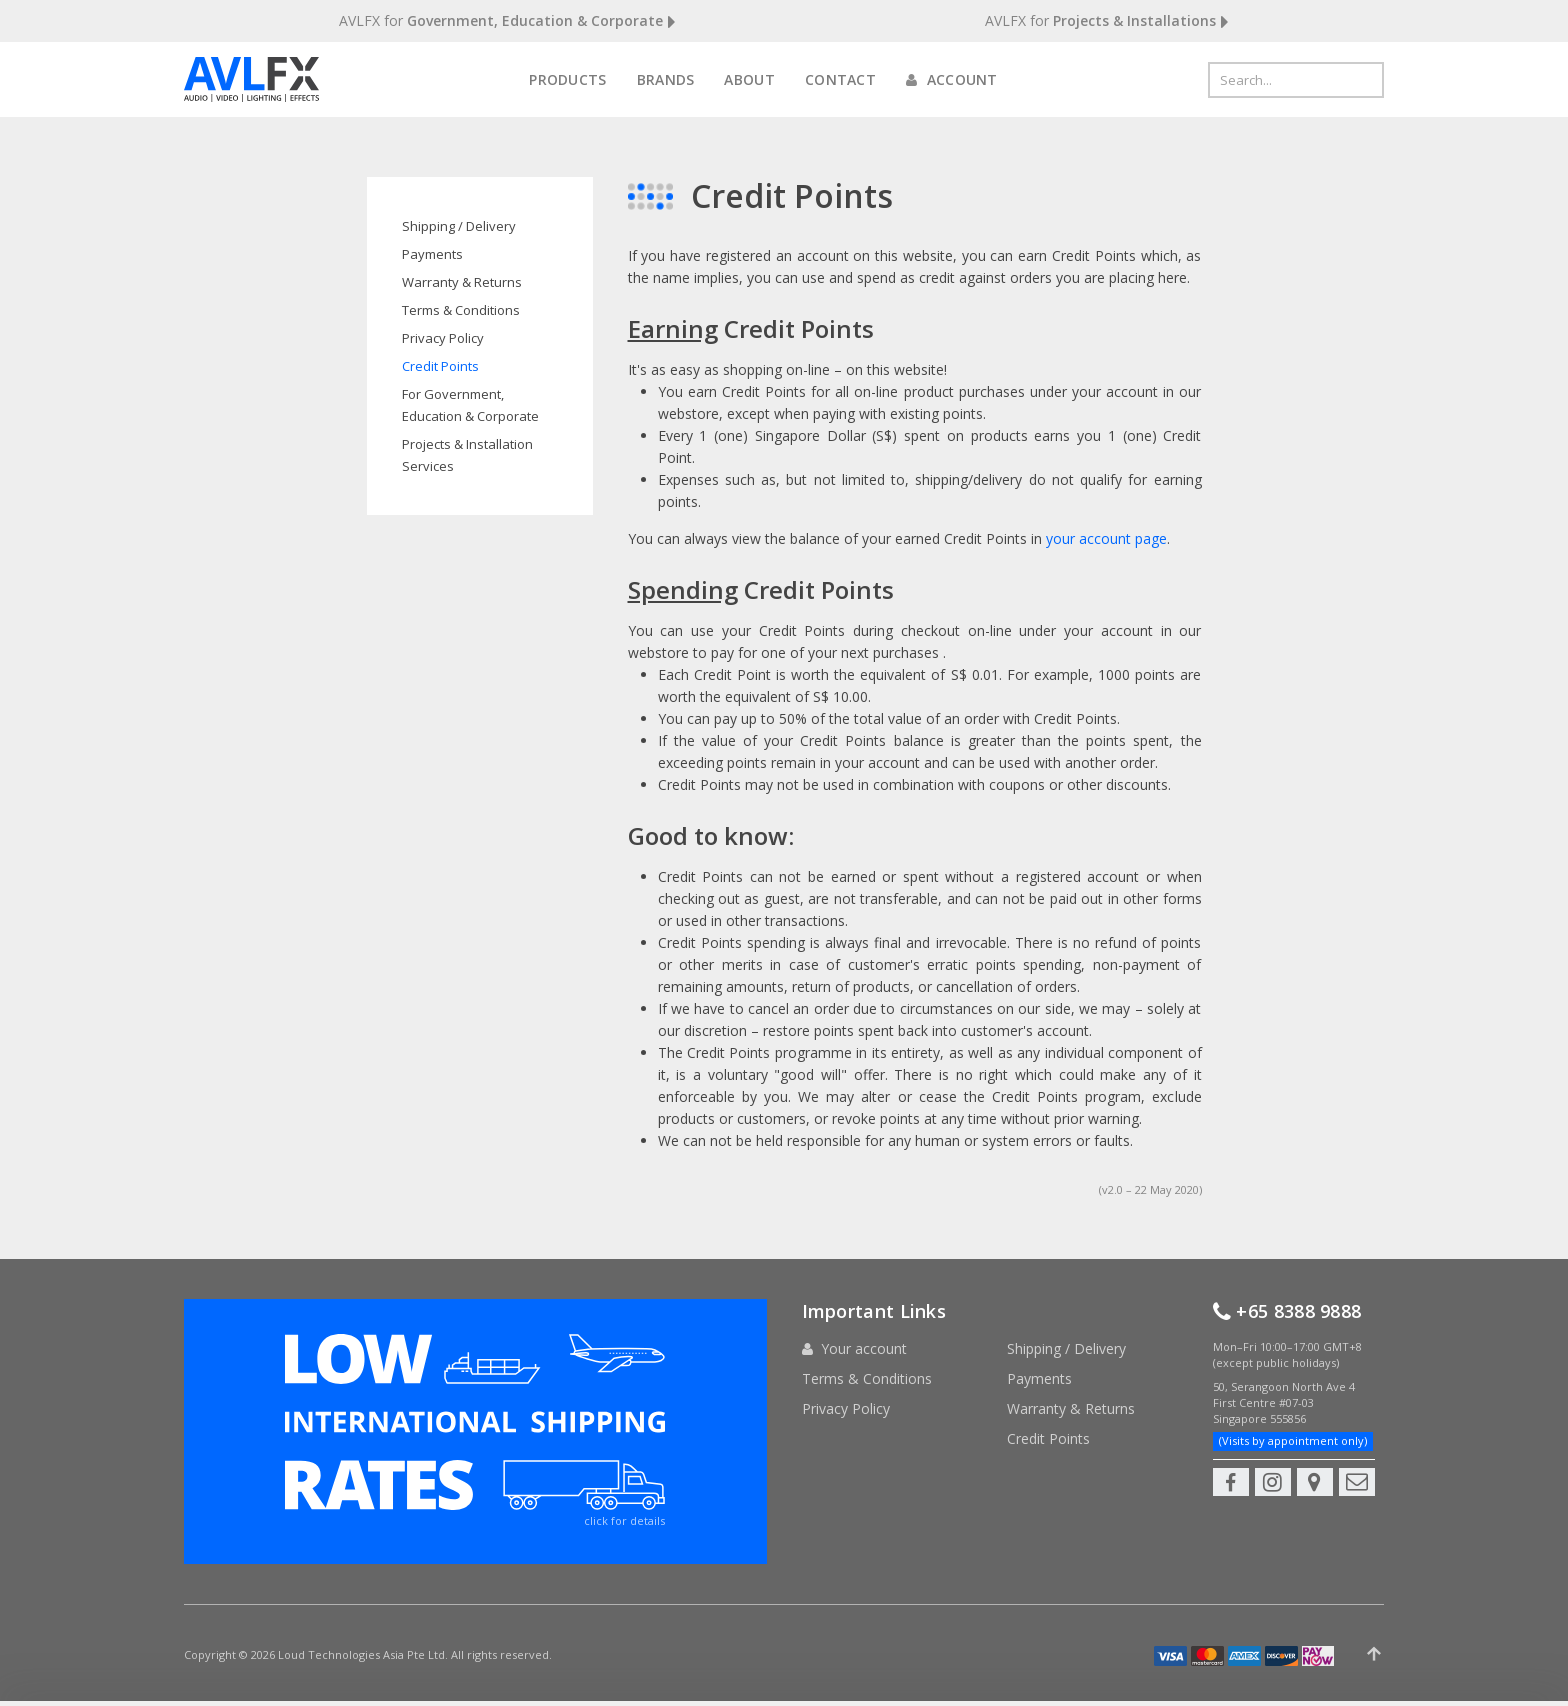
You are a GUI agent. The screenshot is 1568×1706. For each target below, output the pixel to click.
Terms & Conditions (461, 310)
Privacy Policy (443, 338)
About (749, 79)
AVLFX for (507, 21)
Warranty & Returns (462, 282)
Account (952, 79)
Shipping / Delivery (459, 226)
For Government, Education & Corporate (470, 405)
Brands (666, 79)
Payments (432, 254)
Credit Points (440, 366)
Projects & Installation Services (467, 455)
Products (567, 79)
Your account (864, 1348)
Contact (840, 79)
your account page (1106, 538)
